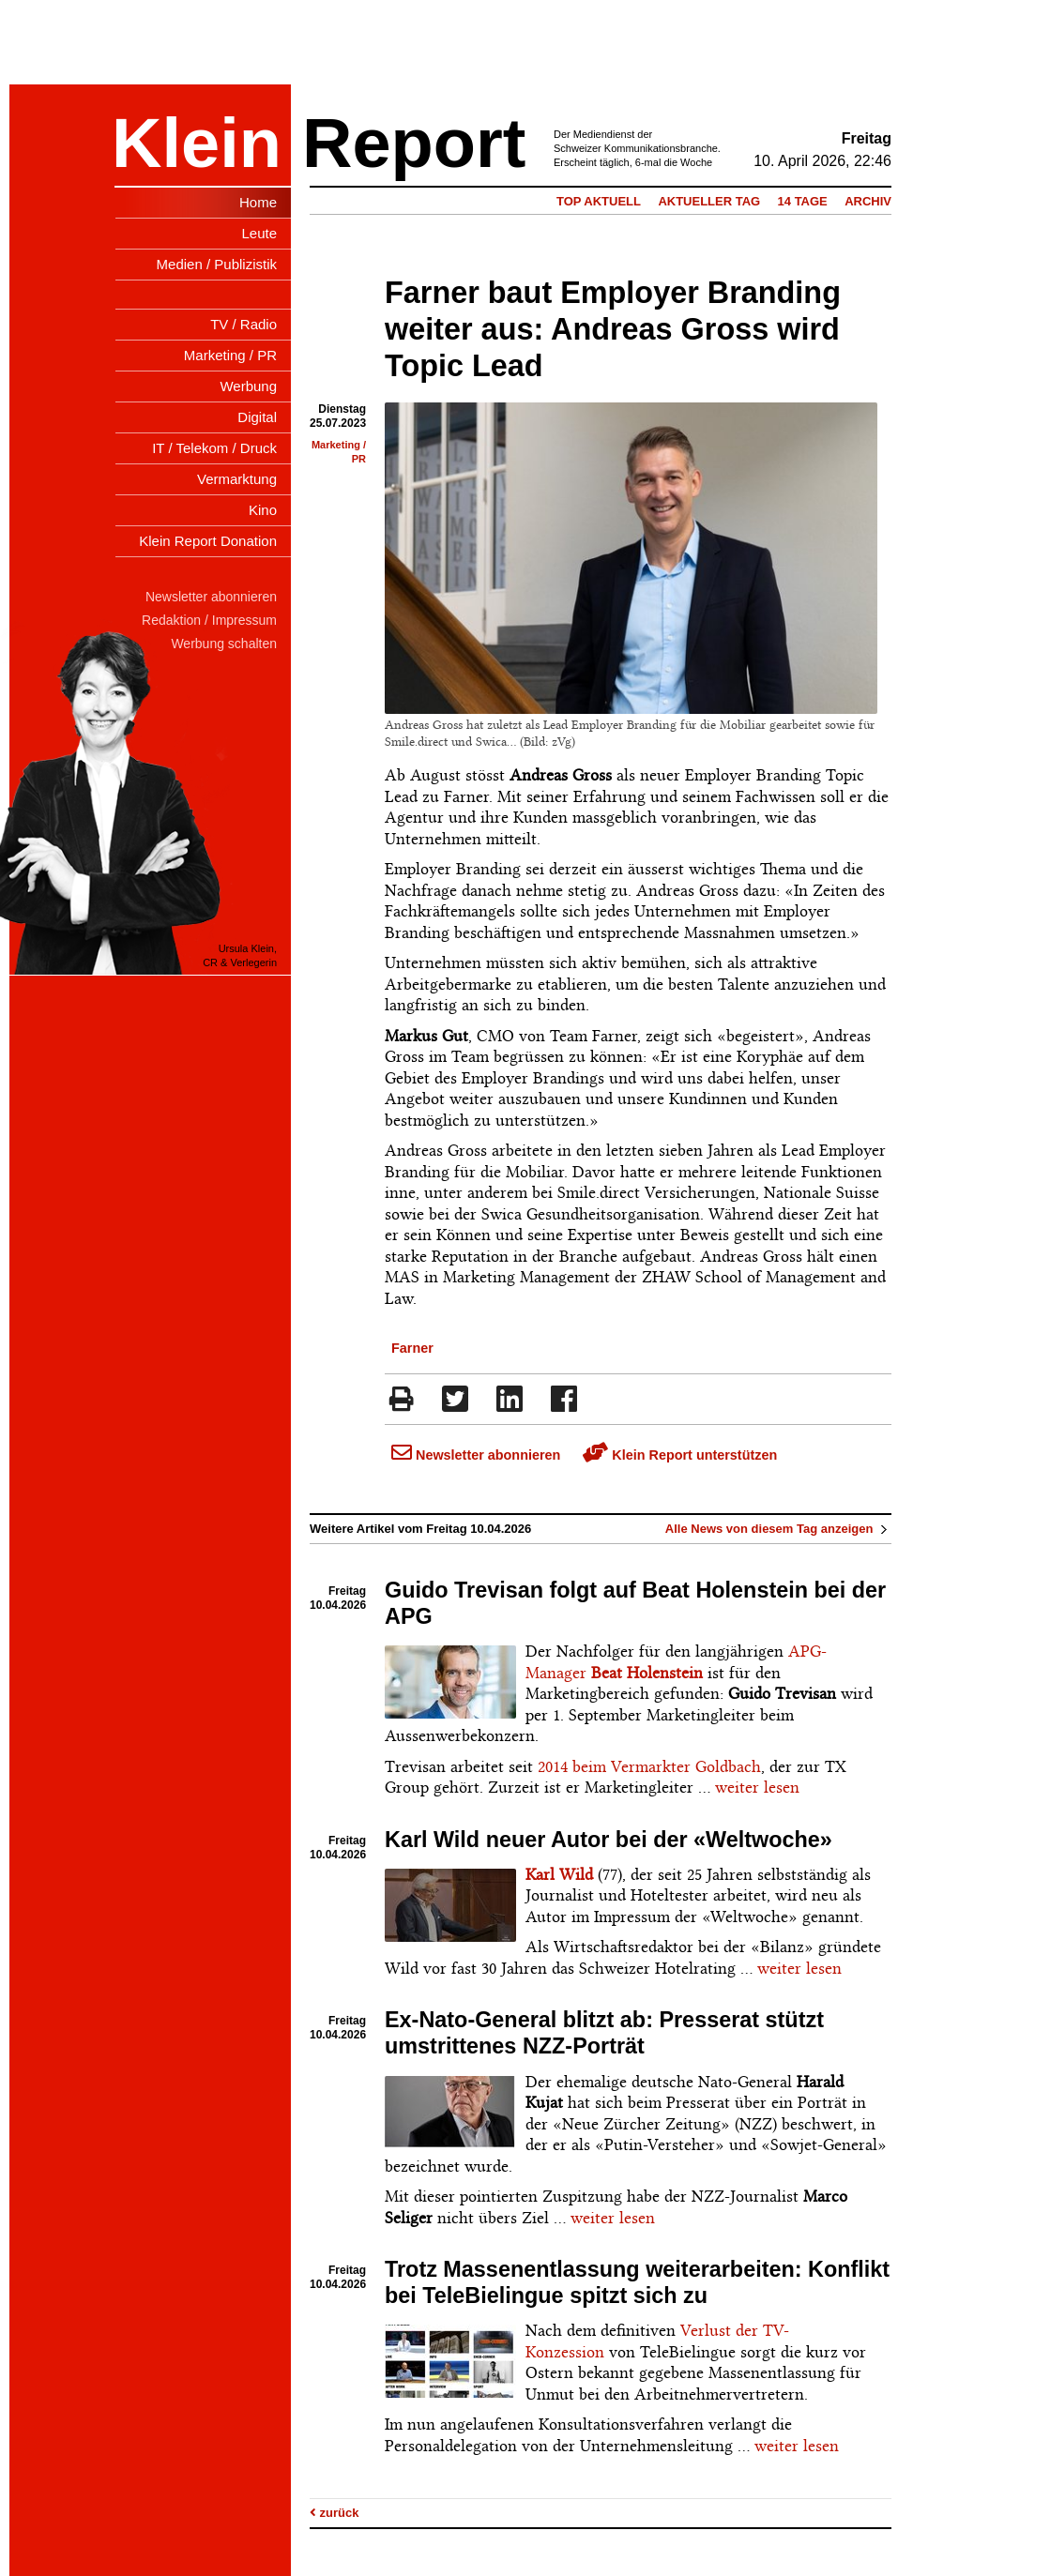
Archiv (868, 201)
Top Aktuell (598, 201)
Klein (197, 143)
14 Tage (803, 201)
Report (413, 143)
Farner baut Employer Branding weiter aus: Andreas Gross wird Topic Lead (613, 329)
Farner (412, 1348)
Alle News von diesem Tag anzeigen (778, 1529)
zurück (334, 2513)
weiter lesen (757, 1787)
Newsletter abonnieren (475, 1454)
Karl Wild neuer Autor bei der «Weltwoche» (608, 1839)
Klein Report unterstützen (680, 1454)
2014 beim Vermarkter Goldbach (649, 1766)
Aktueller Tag (709, 201)
